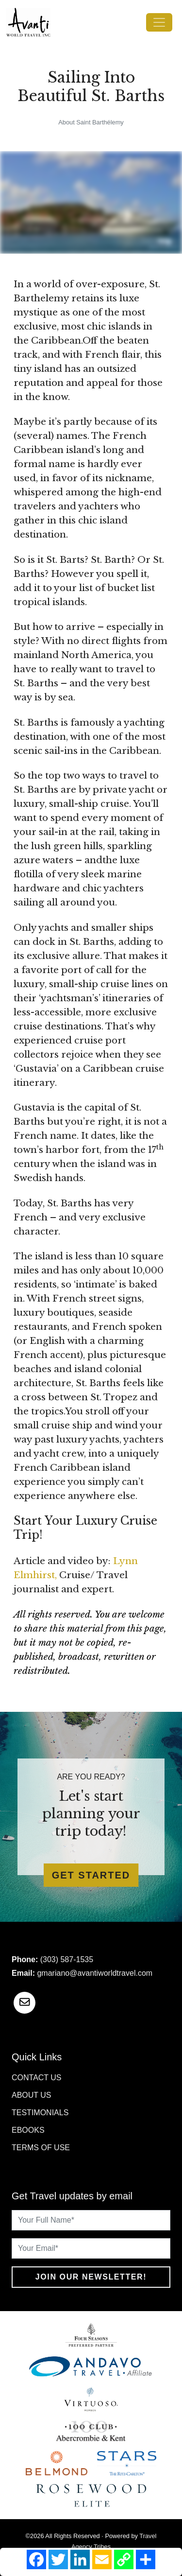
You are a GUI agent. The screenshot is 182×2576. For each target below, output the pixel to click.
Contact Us (37, 2077)
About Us (31, 2095)
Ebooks (28, 2130)
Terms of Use (41, 2147)
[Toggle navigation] (159, 22)
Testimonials (40, 2112)
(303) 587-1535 (66, 1959)
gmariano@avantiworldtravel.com (94, 1973)
